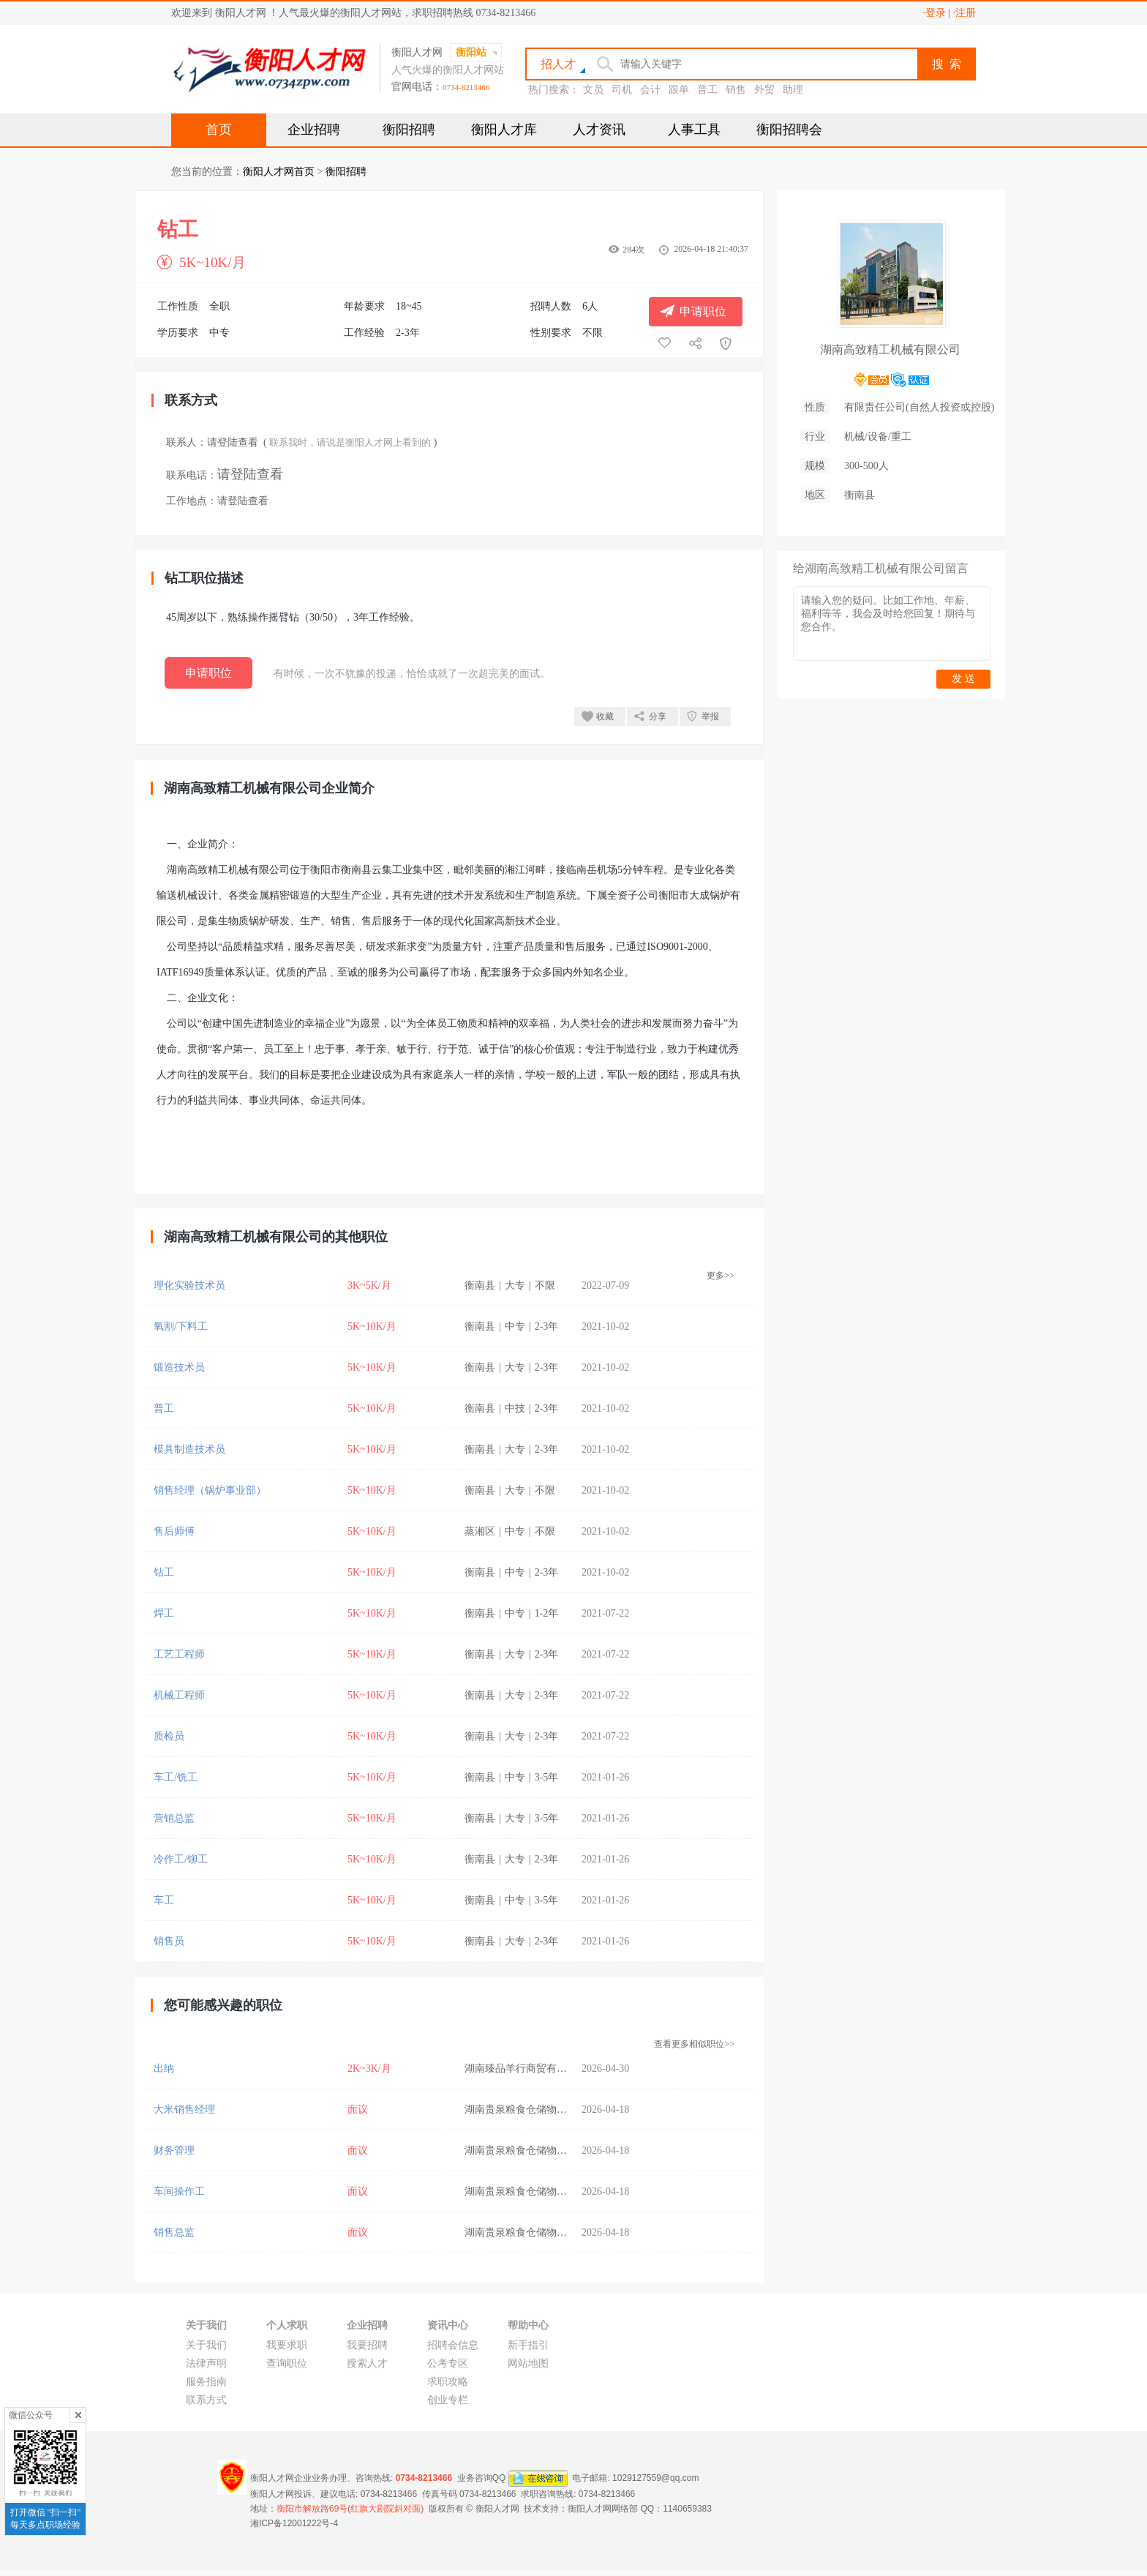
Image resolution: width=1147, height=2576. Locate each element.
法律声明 (206, 2363)
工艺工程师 (179, 1654)
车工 (164, 1900)
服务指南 (206, 2381)
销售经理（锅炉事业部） (210, 1490)
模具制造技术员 (189, 1449)
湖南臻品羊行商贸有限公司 (526, 2068)
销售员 (169, 1941)
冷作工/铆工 (181, 1859)
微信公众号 (31, 2415)
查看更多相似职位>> (694, 2044)
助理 (793, 89)
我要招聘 (367, 2345)
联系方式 (206, 2400)
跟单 (679, 89)
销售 (736, 89)
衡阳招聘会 (789, 129)
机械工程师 (179, 1695)
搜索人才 (367, 2363)
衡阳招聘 (409, 129)
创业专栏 (447, 2400)
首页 (219, 129)
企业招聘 (313, 129)
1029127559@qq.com (655, 2478)
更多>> (720, 1275)
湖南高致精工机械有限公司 (890, 349)
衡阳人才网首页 (279, 171)
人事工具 (694, 129)
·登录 (934, 12)
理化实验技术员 (189, 1285)
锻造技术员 (179, 1367)
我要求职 (286, 2345)
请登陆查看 (232, 442)
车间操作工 (179, 2191)
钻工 (164, 1572)
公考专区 (447, 2363)
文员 (593, 89)
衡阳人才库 (504, 129)
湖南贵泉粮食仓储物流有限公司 (536, 2109)
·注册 (965, 12)
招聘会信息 (452, 2345)
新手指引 (528, 2345)
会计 (650, 89)
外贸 (764, 89)
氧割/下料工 (181, 1326)
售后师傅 (174, 1531)
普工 (707, 89)
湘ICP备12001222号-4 (294, 2523)
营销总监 (174, 1818)
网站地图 (528, 2363)
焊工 (164, 1613)
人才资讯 (599, 129)
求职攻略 (447, 2381)
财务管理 (174, 2150)
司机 (622, 89)
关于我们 (206, 2345)
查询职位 (286, 2363)
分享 (657, 716)
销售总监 (174, 2232)
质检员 (169, 1736)
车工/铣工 (176, 1777)
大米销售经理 (184, 2109)
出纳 (164, 2068)
